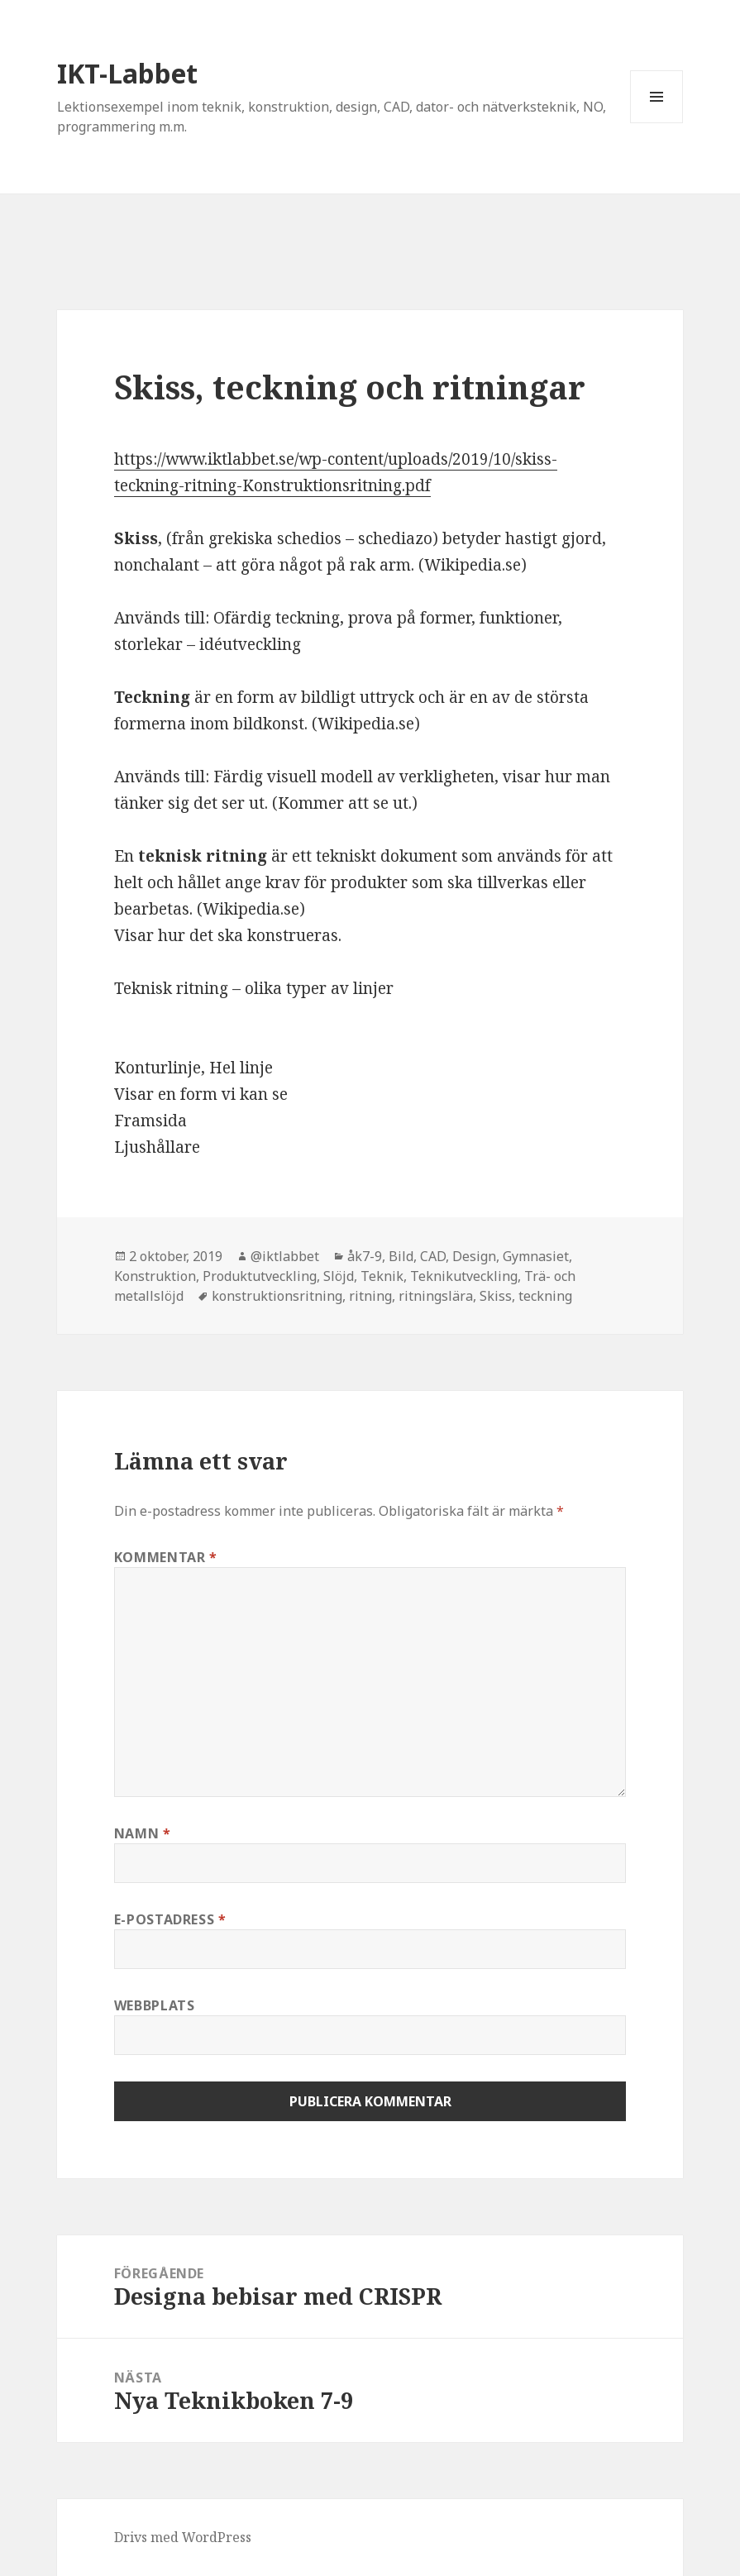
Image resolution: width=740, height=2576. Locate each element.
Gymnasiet (536, 1256)
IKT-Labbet (127, 73)
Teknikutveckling (464, 1276)
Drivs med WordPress (182, 2537)
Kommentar (165, 1557)
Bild (401, 1256)
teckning (545, 1296)
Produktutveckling (260, 1276)
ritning (370, 1296)
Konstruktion (155, 1276)
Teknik (381, 1276)
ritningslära (436, 1296)
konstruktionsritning (277, 1296)
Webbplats (154, 2005)
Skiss (496, 1296)
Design (474, 1256)
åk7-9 (364, 1256)
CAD (433, 1256)
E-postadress (170, 1919)
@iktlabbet (285, 1256)
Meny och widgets (657, 122)
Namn (142, 1833)
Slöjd (338, 1276)
